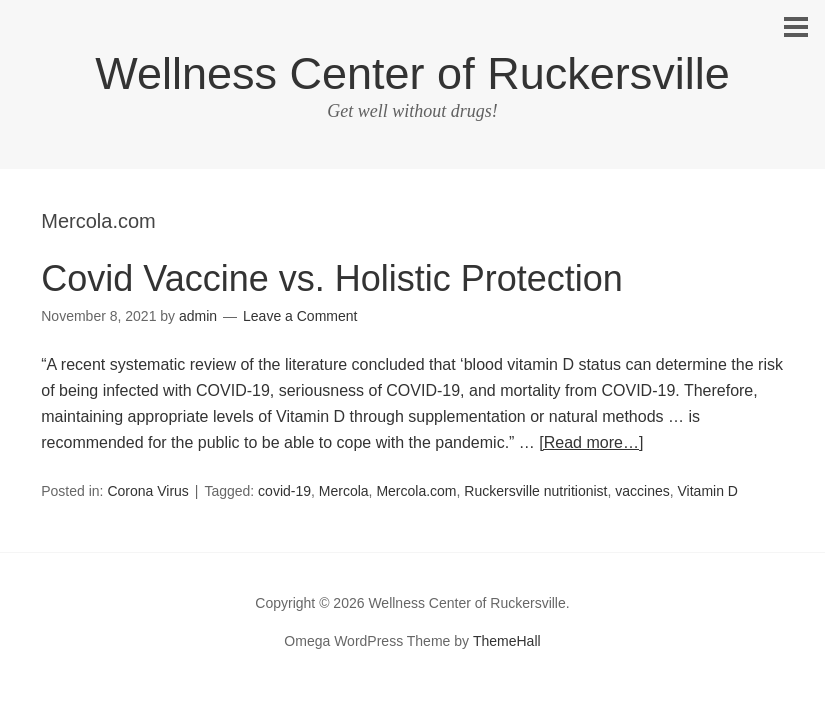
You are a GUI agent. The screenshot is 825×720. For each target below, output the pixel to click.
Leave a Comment (300, 316)
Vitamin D (708, 491)
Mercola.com (416, 491)
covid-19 (284, 491)
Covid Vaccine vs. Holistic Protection (332, 278)
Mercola (344, 491)
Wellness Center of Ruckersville (412, 73)
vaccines (642, 491)
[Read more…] (591, 442)
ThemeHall (507, 641)
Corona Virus (147, 491)
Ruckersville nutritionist (535, 491)
